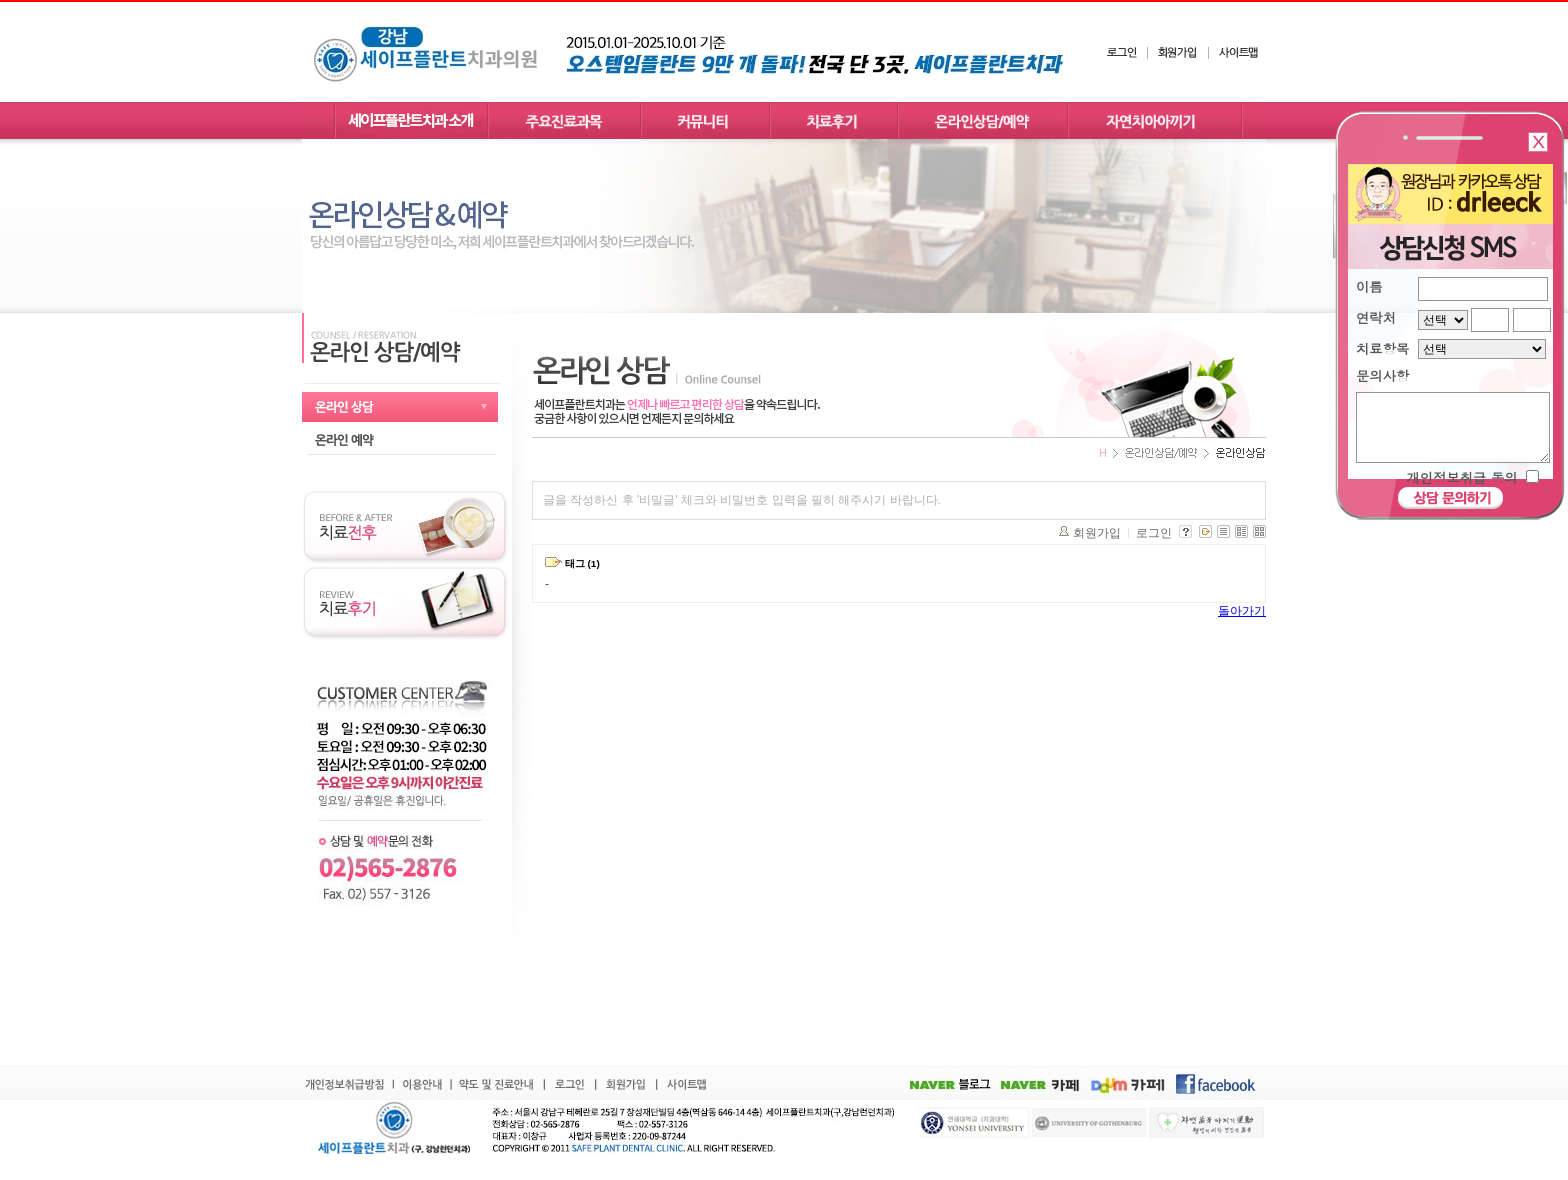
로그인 (1154, 533)
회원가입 (1097, 533)
